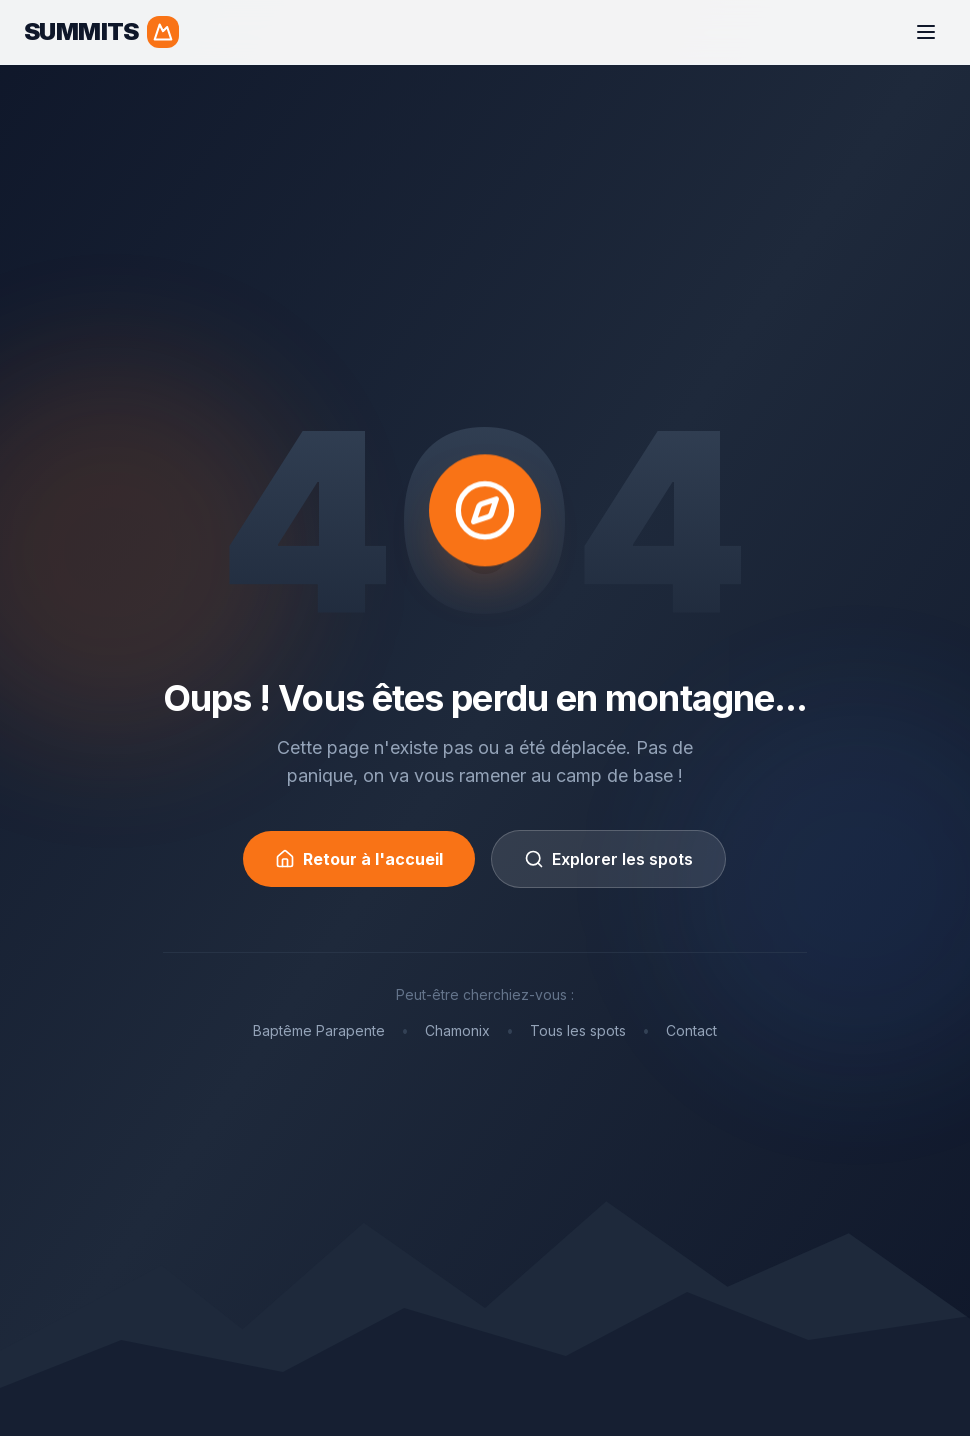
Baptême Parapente (319, 1030)
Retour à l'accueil (359, 859)
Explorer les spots (608, 859)
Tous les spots (578, 1030)
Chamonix (457, 1030)
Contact (691, 1030)
